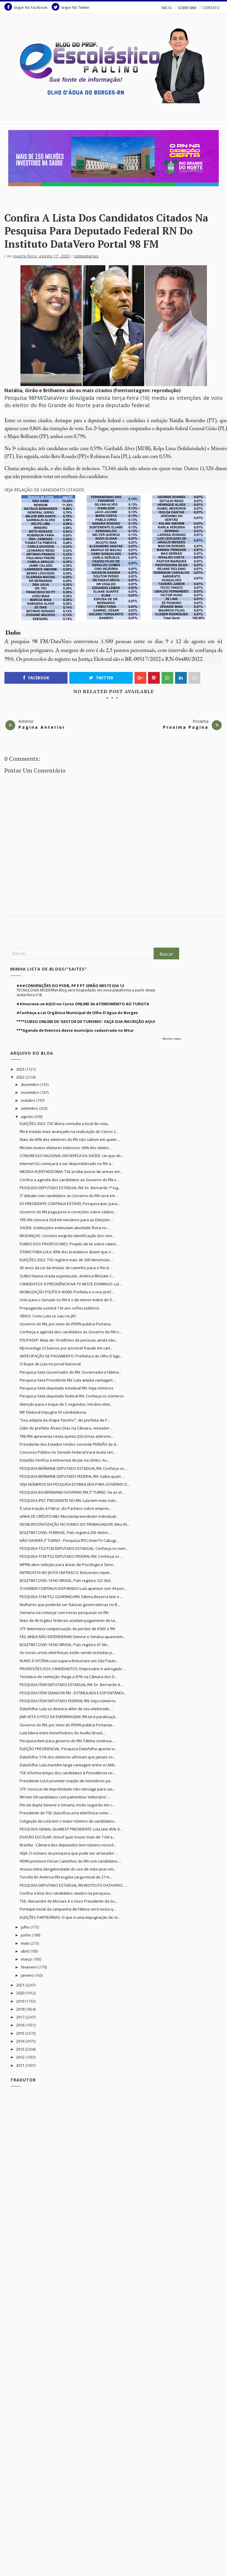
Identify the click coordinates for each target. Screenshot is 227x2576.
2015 (20, 2033)
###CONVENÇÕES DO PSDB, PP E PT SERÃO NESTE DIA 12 (70, 985)
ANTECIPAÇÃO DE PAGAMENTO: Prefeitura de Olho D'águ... (71, 1356)
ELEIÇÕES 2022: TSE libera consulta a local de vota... (65, 1123)
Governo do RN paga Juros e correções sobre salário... (68, 1211)
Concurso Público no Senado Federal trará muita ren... (68, 1452)
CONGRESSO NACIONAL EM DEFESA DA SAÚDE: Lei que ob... (71, 1155)
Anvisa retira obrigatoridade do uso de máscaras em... (68, 1869)
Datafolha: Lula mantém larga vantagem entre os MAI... (68, 1765)
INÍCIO (167, 7)
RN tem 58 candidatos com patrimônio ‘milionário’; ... (65, 1797)
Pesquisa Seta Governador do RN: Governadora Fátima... (70, 1372)
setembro (30, 1108)
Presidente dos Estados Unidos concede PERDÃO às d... (69, 1444)
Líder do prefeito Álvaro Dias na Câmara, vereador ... (66, 1428)
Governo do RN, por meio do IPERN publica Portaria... (66, 1324)
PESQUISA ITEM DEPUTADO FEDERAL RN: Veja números (68, 1700)
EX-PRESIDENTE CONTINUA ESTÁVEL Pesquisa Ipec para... (70, 1203)
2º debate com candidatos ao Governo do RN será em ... (69, 1195)
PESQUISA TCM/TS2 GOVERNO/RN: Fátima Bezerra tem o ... (71, 1596)
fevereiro (29, 1967)
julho (26, 1927)
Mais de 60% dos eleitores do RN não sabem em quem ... (70, 1139)
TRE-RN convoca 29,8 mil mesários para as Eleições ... (66, 1219)
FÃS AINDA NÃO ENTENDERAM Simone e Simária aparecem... (72, 1636)
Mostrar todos (171, 1039)
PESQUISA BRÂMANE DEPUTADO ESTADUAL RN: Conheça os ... (74, 1468)
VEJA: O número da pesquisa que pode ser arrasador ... (69, 1853)
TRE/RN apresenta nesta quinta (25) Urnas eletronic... (67, 1436)
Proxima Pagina (185, 727)
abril (25, 1951)
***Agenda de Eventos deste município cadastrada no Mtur (75, 1030)
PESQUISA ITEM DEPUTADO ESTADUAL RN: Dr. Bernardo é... (71, 1684)
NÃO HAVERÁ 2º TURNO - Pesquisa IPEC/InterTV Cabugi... (69, 1540)
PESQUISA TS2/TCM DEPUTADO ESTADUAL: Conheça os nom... (74, 1548)
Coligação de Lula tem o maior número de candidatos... (68, 1821)
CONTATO (211, 7)
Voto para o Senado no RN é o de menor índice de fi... (67, 1299)
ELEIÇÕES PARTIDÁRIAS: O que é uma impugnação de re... (70, 1917)
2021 (20, 1985)
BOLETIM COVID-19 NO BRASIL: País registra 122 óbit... (66, 1580)
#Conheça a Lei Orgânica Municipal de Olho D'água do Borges (77, 1012)
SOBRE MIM (187, 7)
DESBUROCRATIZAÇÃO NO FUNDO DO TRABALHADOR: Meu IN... (75, 1524)
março (27, 1959)
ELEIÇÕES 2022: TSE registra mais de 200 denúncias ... (66, 1259)
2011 (20, 2065)
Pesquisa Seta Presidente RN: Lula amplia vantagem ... (68, 1380)
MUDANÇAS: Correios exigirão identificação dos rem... (67, 1235)
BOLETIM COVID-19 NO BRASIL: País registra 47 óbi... (65, 1644)
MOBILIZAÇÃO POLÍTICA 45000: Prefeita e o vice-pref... (67, 1291)
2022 (20, 1077)
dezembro (30, 1084)
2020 (20, 1993)
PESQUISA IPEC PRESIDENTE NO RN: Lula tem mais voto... (69, 1500)
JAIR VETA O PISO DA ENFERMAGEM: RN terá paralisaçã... (69, 1716)
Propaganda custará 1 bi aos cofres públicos (59, 1308)
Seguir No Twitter (71, 7)
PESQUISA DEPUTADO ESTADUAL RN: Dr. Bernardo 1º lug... (70, 1187)
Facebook (36, 677)
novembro (30, 1092)
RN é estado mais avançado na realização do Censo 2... (69, 1131)
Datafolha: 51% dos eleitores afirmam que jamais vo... (67, 1757)
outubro (28, 1100)
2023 (20, 1069)
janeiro (27, 1975)
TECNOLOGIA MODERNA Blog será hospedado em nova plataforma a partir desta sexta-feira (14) (85, 992)
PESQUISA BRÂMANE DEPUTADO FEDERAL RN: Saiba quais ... (72, 1476)
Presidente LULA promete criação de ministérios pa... (66, 1780)
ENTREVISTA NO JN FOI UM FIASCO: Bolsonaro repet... (66, 1572)
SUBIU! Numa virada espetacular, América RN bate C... (67, 1276)
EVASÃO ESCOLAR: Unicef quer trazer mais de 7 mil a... (67, 1837)
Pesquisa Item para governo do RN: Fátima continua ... (67, 1740)
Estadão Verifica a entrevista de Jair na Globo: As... (64, 1460)
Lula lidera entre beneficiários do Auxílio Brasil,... (63, 1732)
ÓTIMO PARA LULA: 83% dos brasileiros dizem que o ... (67, 1251)
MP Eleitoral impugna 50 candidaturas (53, 1412)
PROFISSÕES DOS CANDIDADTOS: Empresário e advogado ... (73, 1668)
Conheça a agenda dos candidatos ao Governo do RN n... (71, 1331)
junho (26, 1935)
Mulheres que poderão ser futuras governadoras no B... (70, 1604)
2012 (20, 2057)
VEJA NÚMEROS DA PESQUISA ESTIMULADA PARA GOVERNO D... (75, 1484)
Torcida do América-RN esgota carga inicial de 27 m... (66, 1877)
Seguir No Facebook (25, 7)
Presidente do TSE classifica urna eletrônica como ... (66, 1812)
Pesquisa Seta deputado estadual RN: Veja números (66, 1388)
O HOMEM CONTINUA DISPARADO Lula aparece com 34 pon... (73, 1588)
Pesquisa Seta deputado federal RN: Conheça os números (72, 1396)
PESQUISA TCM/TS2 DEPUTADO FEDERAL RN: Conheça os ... (71, 1556)
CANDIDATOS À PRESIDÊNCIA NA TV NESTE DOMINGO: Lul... (71, 1284)
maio (26, 1943)
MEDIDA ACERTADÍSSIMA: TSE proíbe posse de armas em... (71, 1171)
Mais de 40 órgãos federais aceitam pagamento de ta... (68, 1620)
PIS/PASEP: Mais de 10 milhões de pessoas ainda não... (69, 1340)
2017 (20, 2017)
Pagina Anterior (42, 727)
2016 (20, 2025)
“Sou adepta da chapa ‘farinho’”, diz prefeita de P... (65, 1420)
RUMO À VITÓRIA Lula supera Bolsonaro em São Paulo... (69, 1660)
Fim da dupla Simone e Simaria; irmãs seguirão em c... (67, 1805)
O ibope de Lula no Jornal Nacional (50, 1364)
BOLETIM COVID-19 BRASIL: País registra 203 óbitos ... (66, 1532)
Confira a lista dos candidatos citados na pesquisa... (66, 1893)
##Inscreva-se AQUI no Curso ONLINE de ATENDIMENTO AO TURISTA (82, 1003)
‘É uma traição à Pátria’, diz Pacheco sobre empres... (66, 1508)
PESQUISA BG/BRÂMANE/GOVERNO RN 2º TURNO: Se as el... (72, 1492)
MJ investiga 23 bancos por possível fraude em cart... (66, 1348)
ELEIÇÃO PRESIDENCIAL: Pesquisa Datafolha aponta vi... (68, 1748)
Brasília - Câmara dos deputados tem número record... (68, 1845)
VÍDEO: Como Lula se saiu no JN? (48, 1316)
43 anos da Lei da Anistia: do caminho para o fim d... (65, 1267)
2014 (20, 2041)
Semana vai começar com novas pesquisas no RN (64, 1612)
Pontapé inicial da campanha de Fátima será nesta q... (68, 1909)
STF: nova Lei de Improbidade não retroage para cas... (67, 1789)
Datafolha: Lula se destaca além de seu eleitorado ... (66, 1708)
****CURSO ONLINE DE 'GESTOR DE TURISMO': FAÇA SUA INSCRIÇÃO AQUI (85, 1021)
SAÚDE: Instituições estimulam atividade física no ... (65, 1227)
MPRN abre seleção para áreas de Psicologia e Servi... (68, 1564)
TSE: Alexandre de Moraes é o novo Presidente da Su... (68, 1901)
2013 (20, 2049)
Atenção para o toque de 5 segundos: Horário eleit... (66, 1404)
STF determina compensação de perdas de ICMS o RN (67, 1628)
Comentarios (86, 256)
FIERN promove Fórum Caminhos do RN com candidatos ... (70, 1861)
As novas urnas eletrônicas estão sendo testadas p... (67, 1652)
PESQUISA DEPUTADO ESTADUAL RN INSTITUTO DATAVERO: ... (73, 1885)
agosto (27, 1116)
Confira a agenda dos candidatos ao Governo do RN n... (69, 1179)
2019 (20, 2001)
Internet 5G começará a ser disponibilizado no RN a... (67, 1163)
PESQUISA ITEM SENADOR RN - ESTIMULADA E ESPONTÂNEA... (73, 1692)
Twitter (101, 677)
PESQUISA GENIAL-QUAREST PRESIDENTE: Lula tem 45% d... (71, 1829)
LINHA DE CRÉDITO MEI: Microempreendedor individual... (69, 1516)
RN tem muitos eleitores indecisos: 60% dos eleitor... (66, 1147)
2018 (20, 2009)
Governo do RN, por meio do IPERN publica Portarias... (67, 1725)
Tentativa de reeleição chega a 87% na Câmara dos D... (68, 1676)
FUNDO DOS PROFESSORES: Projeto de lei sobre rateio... (69, 1244)
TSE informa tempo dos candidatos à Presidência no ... (68, 1772)
